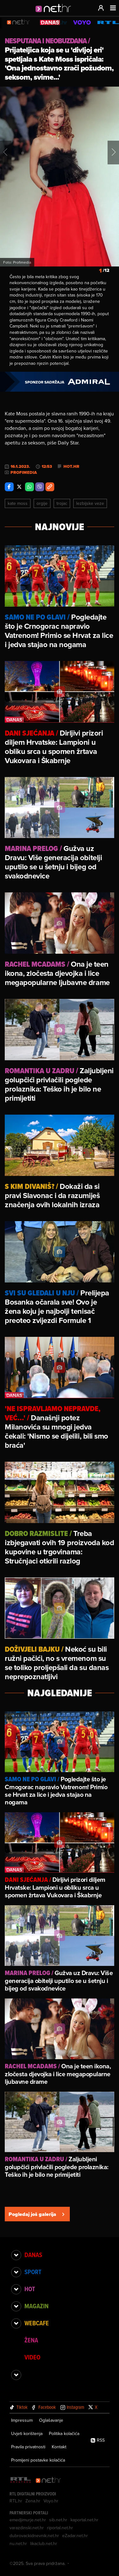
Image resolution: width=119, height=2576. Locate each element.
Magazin (36, 2306)
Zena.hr (32, 2501)
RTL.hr (16, 2501)
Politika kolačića (64, 2433)
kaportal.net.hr (84, 2520)
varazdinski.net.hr (27, 2527)
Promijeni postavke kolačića (38, 2460)
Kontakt (59, 2447)
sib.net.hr (58, 2520)
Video (32, 2357)
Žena (31, 2340)
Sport (32, 2271)
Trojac (61, 503)
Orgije (42, 503)
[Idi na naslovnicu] (55, 14)
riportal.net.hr (60, 2527)
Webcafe (36, 2323)
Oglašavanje (51, 2420)
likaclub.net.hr (43, 2543)
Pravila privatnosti (28, 2447)
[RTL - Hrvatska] (21, 2480)
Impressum (22, 2420)
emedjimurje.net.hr (28, 2520)
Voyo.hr (50, 2501)
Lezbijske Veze (90, 503)
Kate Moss (18, 503)
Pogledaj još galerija (37, 2214)
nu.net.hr (18, 2543)
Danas (33, 2254)
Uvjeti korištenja (27, 2433)
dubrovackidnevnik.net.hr (34, 2535)
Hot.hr (71, 466)
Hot (29, 2289)
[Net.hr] (48, 2480)
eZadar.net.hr (75, 2535)
